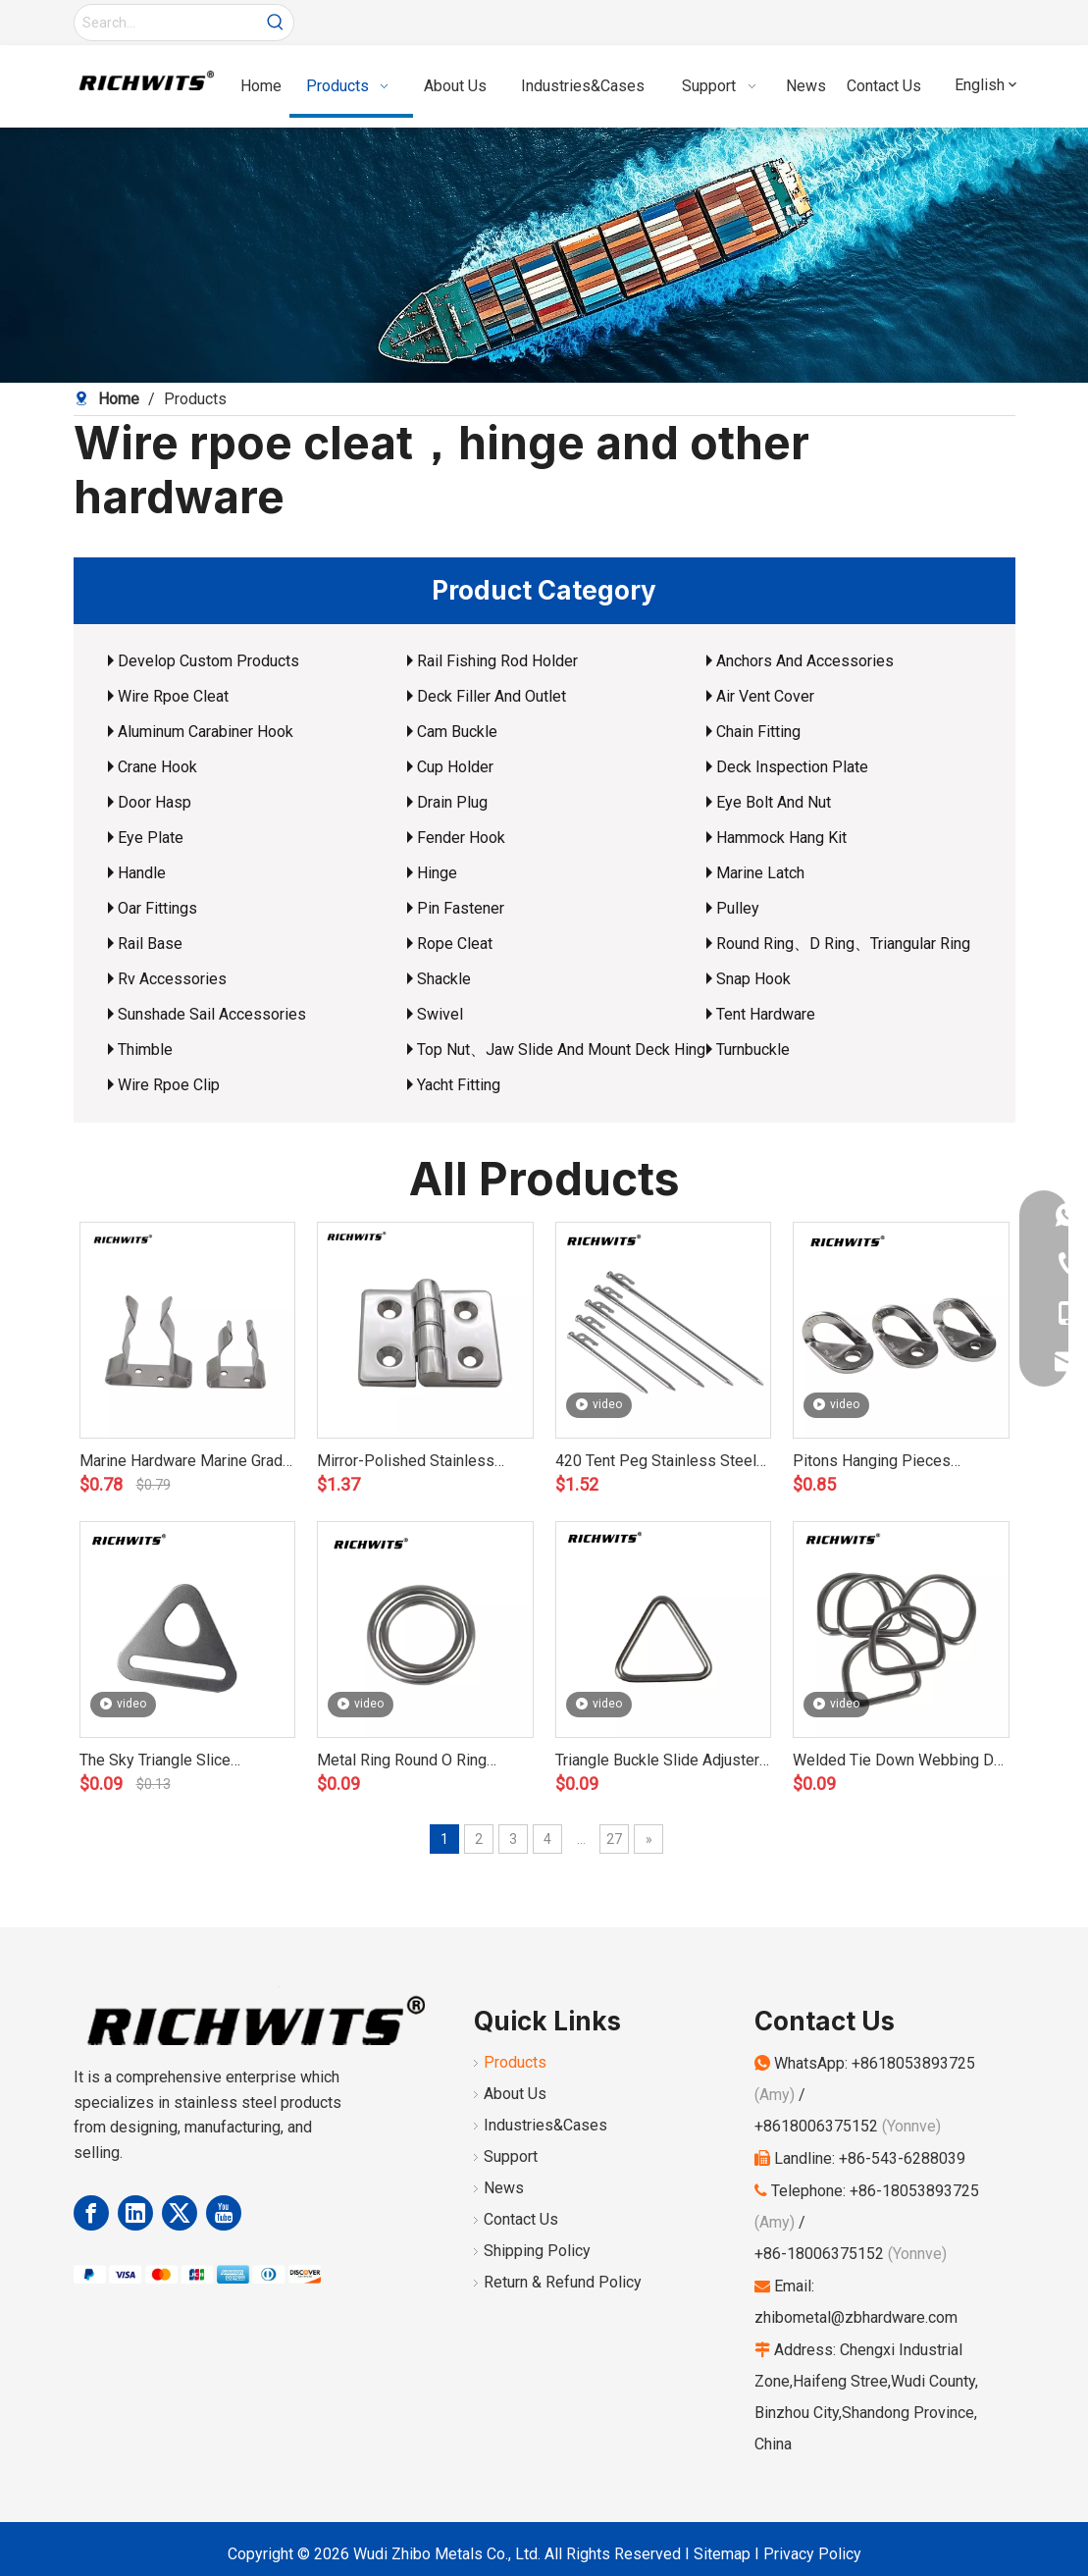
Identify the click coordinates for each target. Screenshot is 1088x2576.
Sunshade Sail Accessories (212, 1014)
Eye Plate (150, 837)
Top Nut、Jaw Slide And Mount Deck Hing (561, 1049)
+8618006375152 (816, 2126)
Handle (142, 873)
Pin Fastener (460, 908)
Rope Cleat (454, 943)
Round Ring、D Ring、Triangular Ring (843, 943)
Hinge (437, 873)
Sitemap (722, 2554)
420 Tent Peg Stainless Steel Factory (655, 1462)
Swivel (440, 1014)
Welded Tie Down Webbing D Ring (893, 1762)
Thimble (145, 1049)
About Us (515, 2093)
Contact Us (521, 2219)
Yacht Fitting (458, 1085)
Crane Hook (157, 767)
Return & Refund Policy (563, 2282)
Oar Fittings (157, 908)
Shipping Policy (537, 2250)
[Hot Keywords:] (275, 22)
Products (515, 2062)
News (504, 2188)
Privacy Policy (812, 2554)
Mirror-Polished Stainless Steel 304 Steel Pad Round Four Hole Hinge (409, 1462)
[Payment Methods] (197, 2274)
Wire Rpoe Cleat (173, 696)
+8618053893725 (913, 2063)
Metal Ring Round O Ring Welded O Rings (402, 1762)
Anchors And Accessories (805, 661)
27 (614, 1839)
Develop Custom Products (208, 661)
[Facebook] (91, 2213)
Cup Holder (455, 767)
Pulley (737, 908)
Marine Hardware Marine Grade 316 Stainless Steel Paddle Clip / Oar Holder (185, 1462)
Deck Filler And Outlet (491, 696)
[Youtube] (223, 2213)
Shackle (444, 979)
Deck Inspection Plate (792, 767)
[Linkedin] (135, 2213)
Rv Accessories (172, 979)
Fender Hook (461, 837)
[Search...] (166, 22)
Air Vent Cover (765, 696)
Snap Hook (753, 979)
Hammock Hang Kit (781, 837)
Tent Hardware (765, 1014)
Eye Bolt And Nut (773, 802)
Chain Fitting (758, 731)
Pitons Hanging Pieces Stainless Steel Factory (873, 1462)
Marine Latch (760, 873)
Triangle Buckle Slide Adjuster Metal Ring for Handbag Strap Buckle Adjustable (657, 1762)
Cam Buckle (457, 731)
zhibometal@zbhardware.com (856, 2317)
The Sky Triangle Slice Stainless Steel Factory (159, 1762)
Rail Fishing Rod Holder (497, 661)
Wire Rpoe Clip (169, 1085)
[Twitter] (179, 2213)
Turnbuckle (753, 1049)
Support (511, 2156)
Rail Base (150, 943)
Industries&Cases (545, 2125)
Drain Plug (452, 802)
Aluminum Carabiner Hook (205, 731)
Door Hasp (154, 802)
